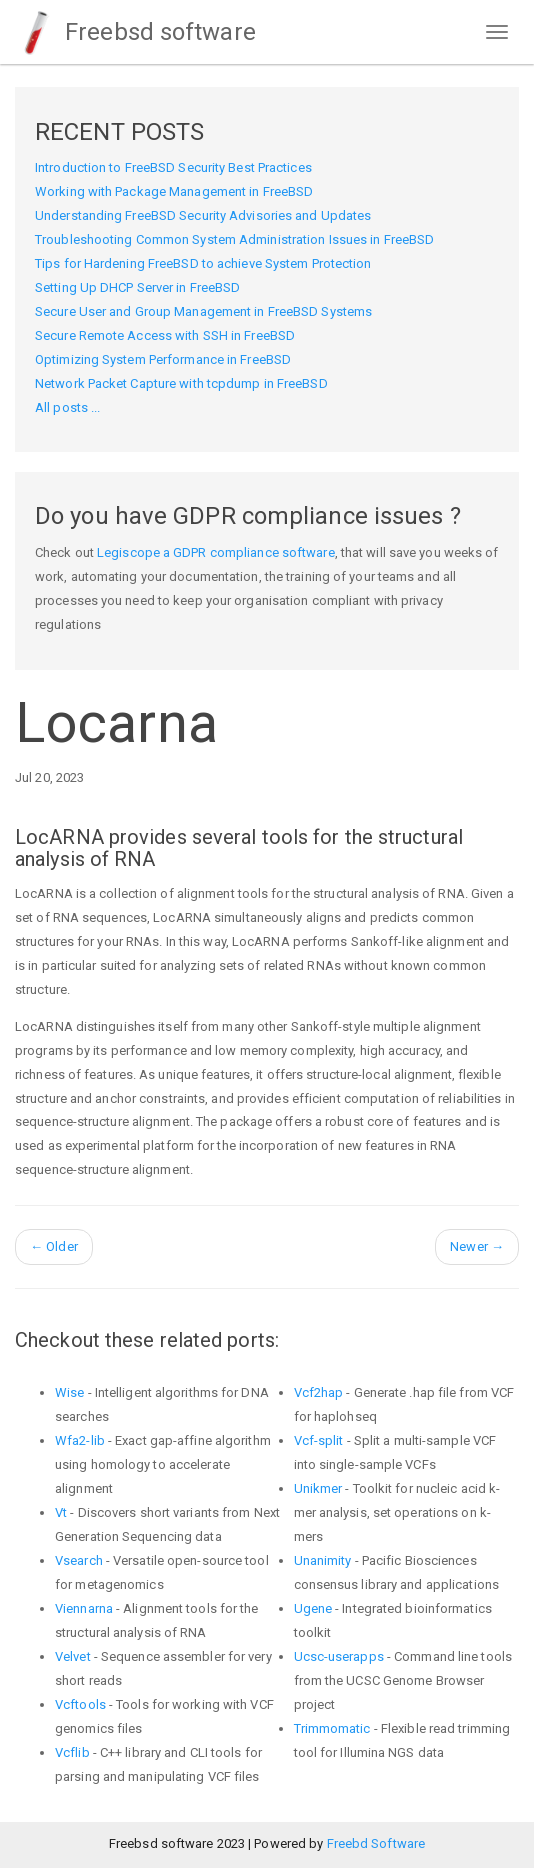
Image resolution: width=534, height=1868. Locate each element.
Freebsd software (135, 32)
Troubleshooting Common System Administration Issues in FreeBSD (234, 239)
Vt (61, 1512)
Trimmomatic (332, 1728)
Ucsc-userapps (339, 1656)
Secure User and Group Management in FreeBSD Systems (203, 311)
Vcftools (80, 1704)
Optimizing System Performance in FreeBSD (163, 359)
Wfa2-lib (80, 1440)
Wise (69, 1392)
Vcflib (72, 1752)
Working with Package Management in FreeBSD (174, 191)
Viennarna (84, 1608)
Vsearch (79, 1560)
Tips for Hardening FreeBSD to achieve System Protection (203, 263)
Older (54, 1246)
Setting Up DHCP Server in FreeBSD (137, 287)
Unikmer (318, 1488)
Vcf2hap (319, 1392)
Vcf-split (319, 1440)
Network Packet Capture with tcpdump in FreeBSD (181, 383)
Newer (477, 1246)
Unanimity (323, 1560)
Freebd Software (376, 1843)
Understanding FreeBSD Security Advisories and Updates (203, 215)
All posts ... (67, 407)
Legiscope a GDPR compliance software (216, 552)
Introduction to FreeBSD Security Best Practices (173, 167)
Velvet (73, 1656)
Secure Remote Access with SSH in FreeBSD (165, 335)
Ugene (313, 1608)
